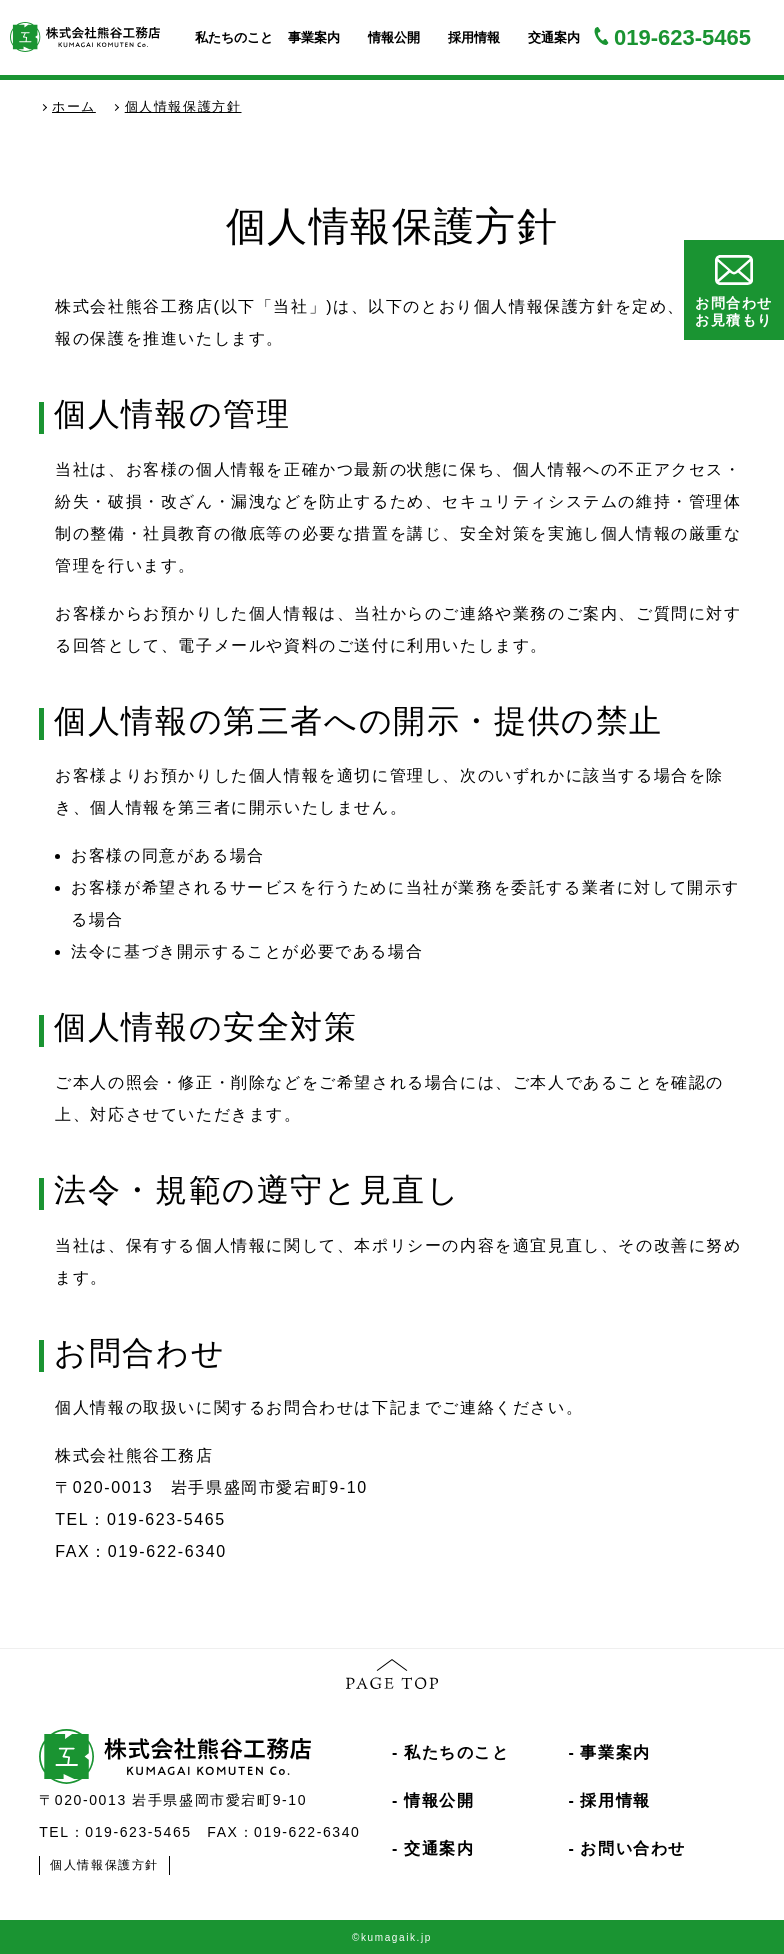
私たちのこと (234, 37)
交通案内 (554, 37)
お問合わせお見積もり (734, 291)
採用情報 (474, 37)
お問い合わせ (633, 1848)
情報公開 (394, 37)
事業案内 (314, 37)
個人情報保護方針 (104, 1865)
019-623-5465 (682, 37)
